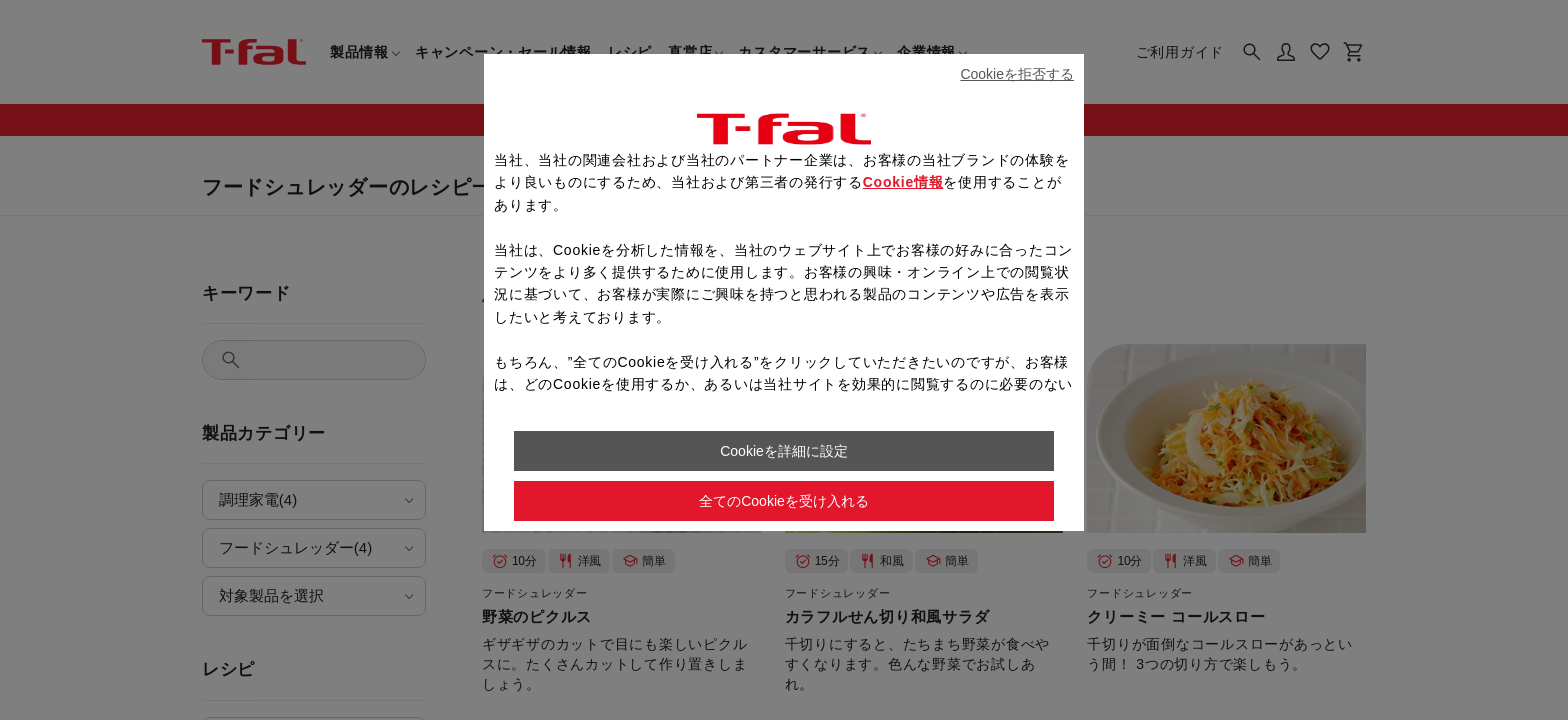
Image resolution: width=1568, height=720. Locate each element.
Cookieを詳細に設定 (784, 451)
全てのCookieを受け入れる (784, 501)
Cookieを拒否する (1017, 74)
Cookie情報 (903, 182)
